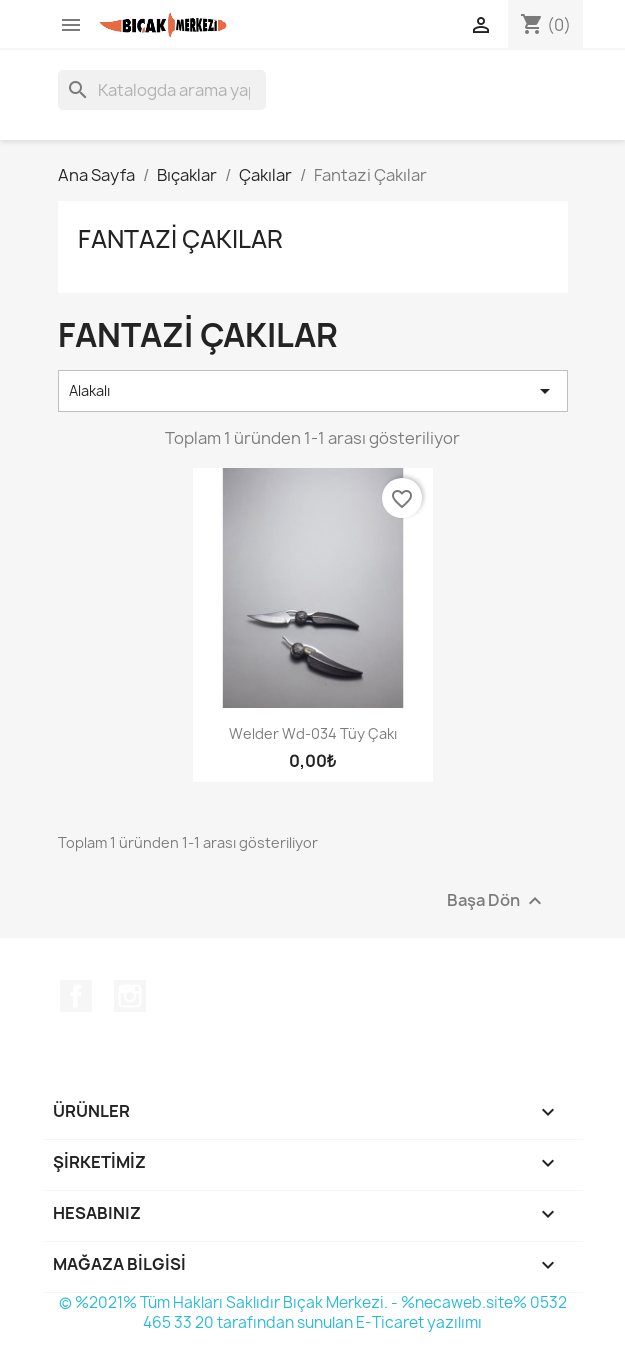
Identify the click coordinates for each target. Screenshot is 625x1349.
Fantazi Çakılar (180, 239)
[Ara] (162, 90)
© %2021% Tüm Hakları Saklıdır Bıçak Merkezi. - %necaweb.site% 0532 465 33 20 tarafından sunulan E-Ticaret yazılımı (313, 1312)
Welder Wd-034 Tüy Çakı (313, 733)
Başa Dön (497, 900)
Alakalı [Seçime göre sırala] (313, 391)
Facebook (76, 996)
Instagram (130, 996)
